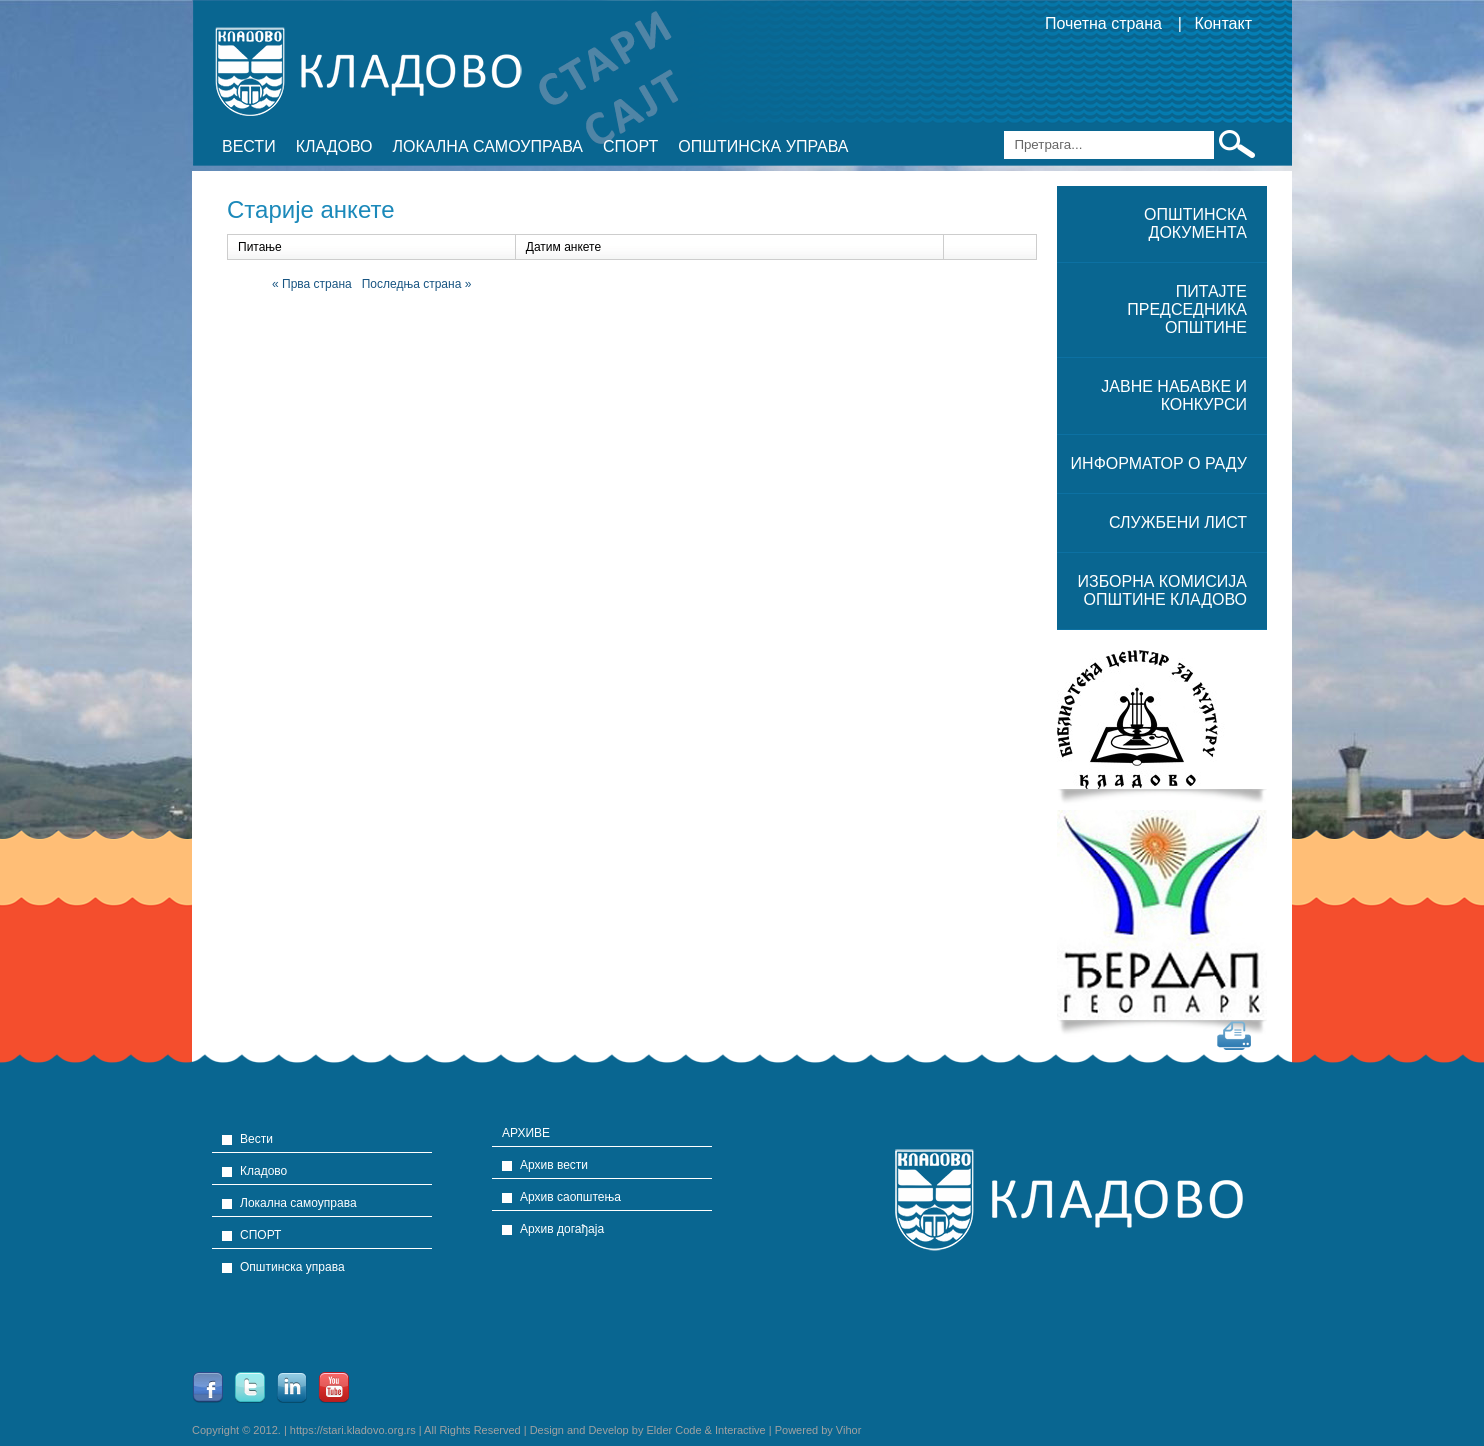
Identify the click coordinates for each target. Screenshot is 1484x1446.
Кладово (334, 146)
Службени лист (1178, 522)
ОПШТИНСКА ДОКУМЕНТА (1195, 223)
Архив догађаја (562, 1229)
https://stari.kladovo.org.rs (353, 1430)
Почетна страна (1103, 23)
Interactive (740, 1430)
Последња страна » (417, 284)
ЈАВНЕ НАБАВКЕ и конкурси (1174, 395)
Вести (249, 146)
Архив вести (554, 1165)
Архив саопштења (570, 1197)
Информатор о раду (1159, 463)
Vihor (848, 1430)
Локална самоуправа (488, 146)
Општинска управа (763, 146)
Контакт (1223, 23)
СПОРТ (630, 146)
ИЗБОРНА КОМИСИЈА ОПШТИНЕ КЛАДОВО (1162, 590)
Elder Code (673, 1430)
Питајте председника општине (1187, 309)
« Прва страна (312, 284)
